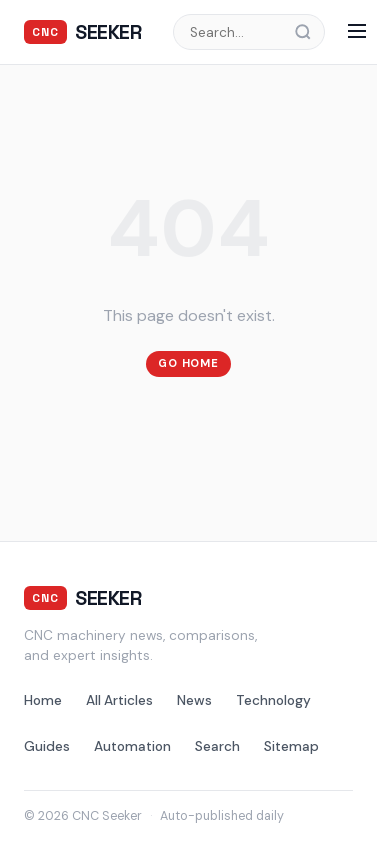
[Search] (309, 32)
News (194, 700)
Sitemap (291, 746)
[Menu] (357, 32)
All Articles (119, 700)
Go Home (188, 363)
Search (217, 746)
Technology (273, 700)
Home (43, 700)
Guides (47, 746)
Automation (132, 746)
